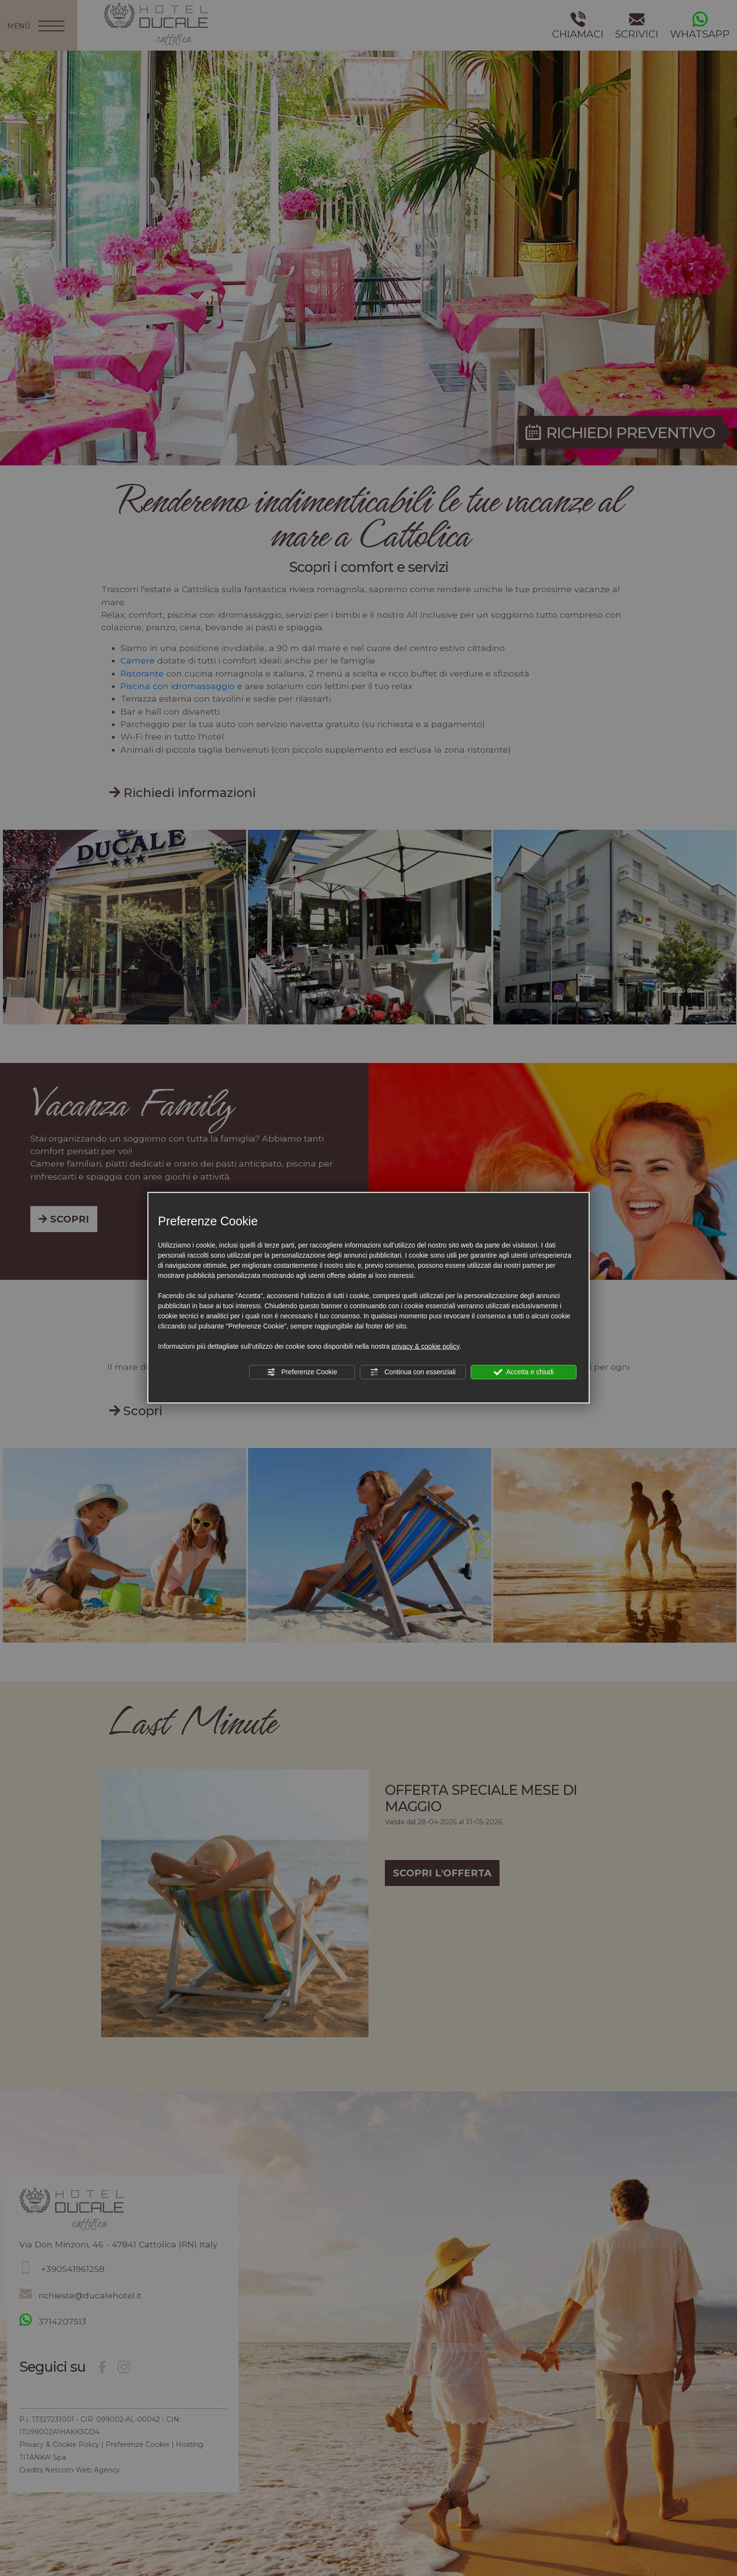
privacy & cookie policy (426, 1346)
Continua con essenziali (413, 1372)
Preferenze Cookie (302, 1372)
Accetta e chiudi (524, 1372)
